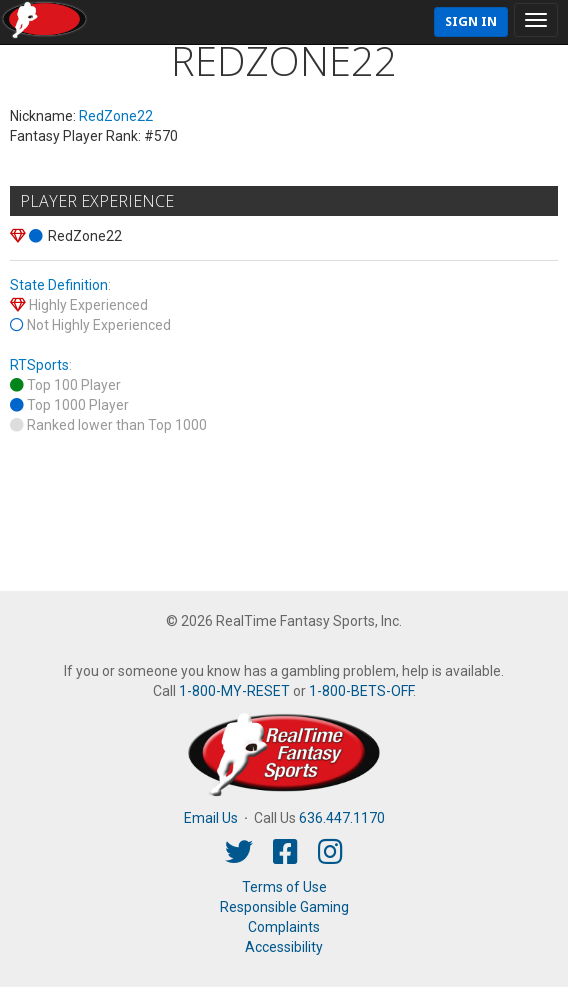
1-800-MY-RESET (234, 691)
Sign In (471, 21)
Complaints (284, 927)
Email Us (211, 818)
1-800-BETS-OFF (361, 691)
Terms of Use (284, 887)
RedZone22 (116, 116)
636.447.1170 (342, 818)
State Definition (59, 285)
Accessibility (284, 947)
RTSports (39, 365)
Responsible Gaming (284, 907)
